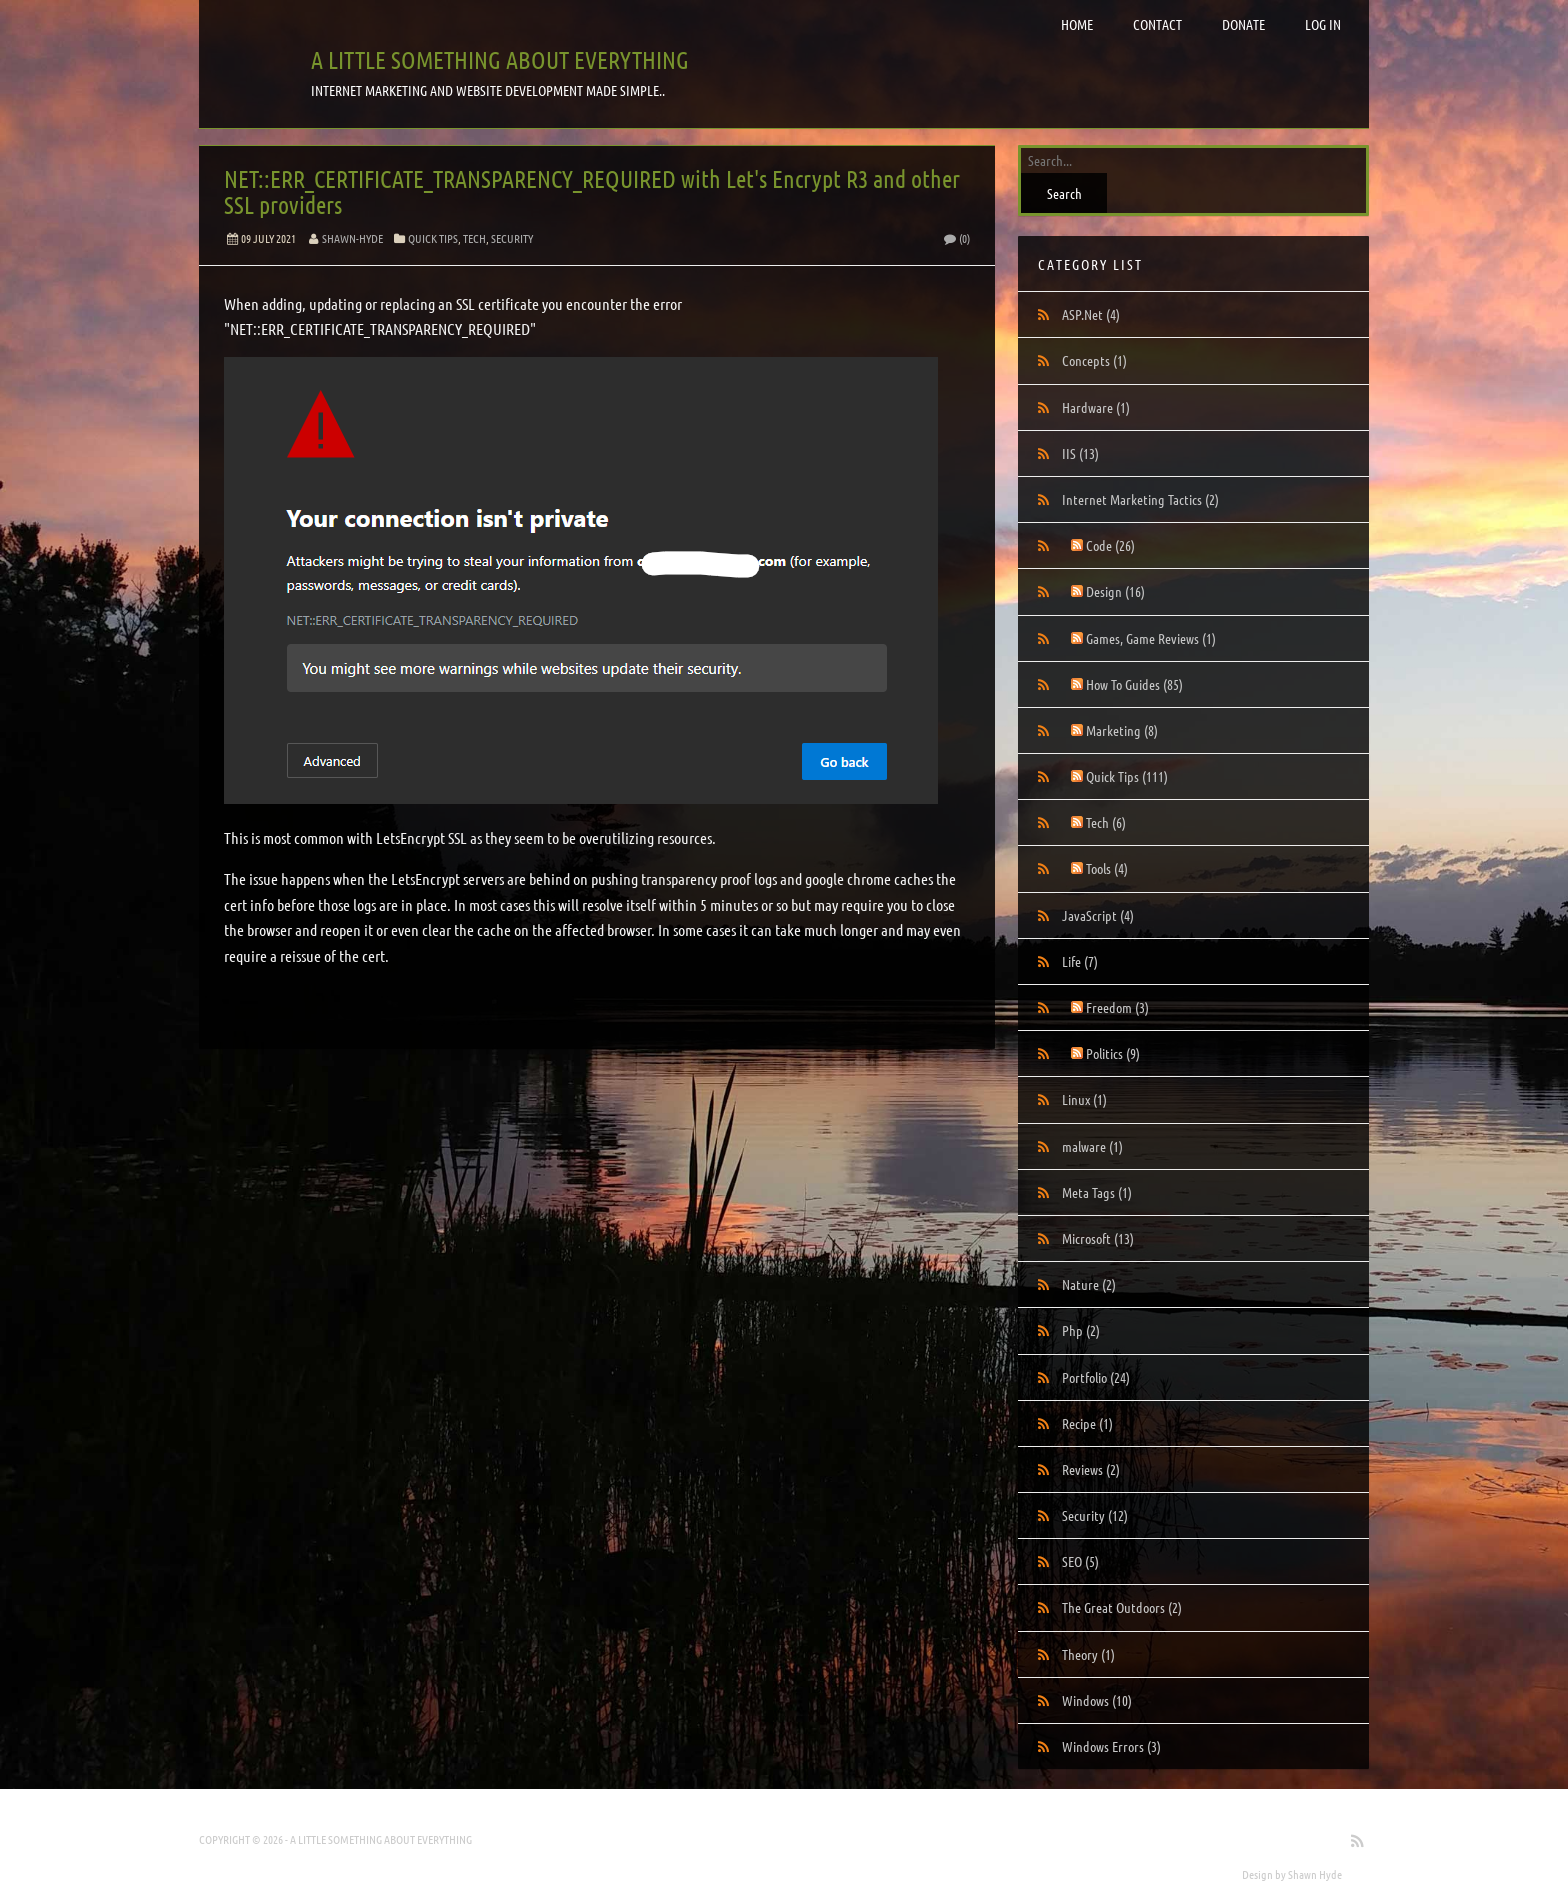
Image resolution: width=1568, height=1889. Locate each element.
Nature (1089, 1284)
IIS (1080, 453)
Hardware (1096, 407)
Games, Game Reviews (1151, 638)
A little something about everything (500, 59)
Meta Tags (1097, 1192)
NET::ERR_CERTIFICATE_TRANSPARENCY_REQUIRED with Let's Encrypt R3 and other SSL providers (592, 191)
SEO (1080, 1561)
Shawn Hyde (1315, 1874)
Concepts (1094, 360)
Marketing (1122, 730)
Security (512, 238)
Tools (1107, 868)
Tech (474, 238)
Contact (1157, 24)
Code (1110, 545)
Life (1080, 961)
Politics (1113, 1053)
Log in (1323, 24)
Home (1077, 24)
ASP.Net (1091, 314)
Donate (1243, 24)
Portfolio (1096, 1377)
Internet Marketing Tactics (1140, 499)
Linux (1084, 1099)
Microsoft (1098, 1238)
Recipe (1087, 1423)
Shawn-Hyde (352, 238)
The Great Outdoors (1122, 1607)
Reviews (1091, 1469)
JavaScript (1098, 915)
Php (1081, 1330)
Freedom (1117, 1007)
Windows (1097, 1700)
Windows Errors (1111, 1746)
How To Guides (1134, 684)
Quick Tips (433, 238)
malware (1092, 1146)
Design (1115, 591)
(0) (956, 238)
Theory (1088, 1654)
